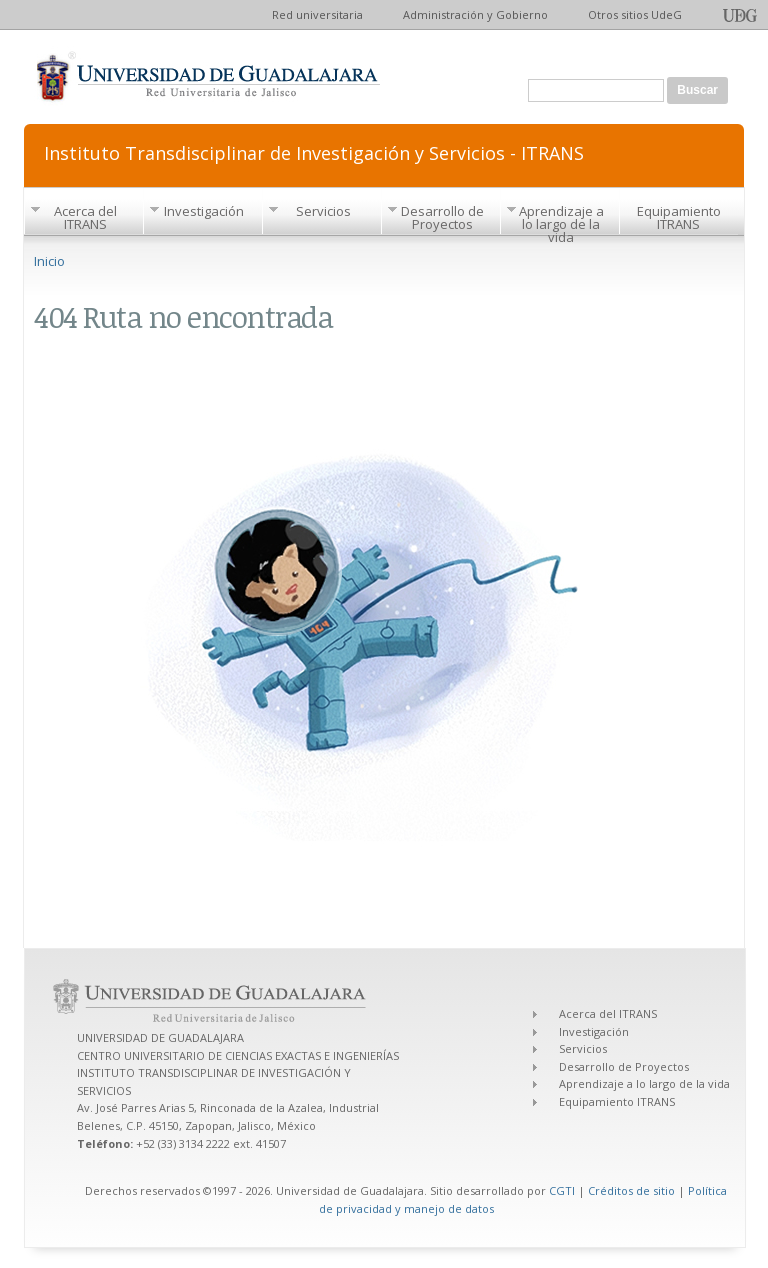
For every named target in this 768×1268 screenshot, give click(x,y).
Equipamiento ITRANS (679, 217)
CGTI (562, 1190)
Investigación (204, 211)
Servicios (323, 211)
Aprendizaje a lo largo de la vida (561, 224)
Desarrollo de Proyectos (442, 217)
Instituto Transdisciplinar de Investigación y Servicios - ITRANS (314, 151)
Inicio (49, 261)
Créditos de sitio (631, 1190)
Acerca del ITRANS (85, 217)
